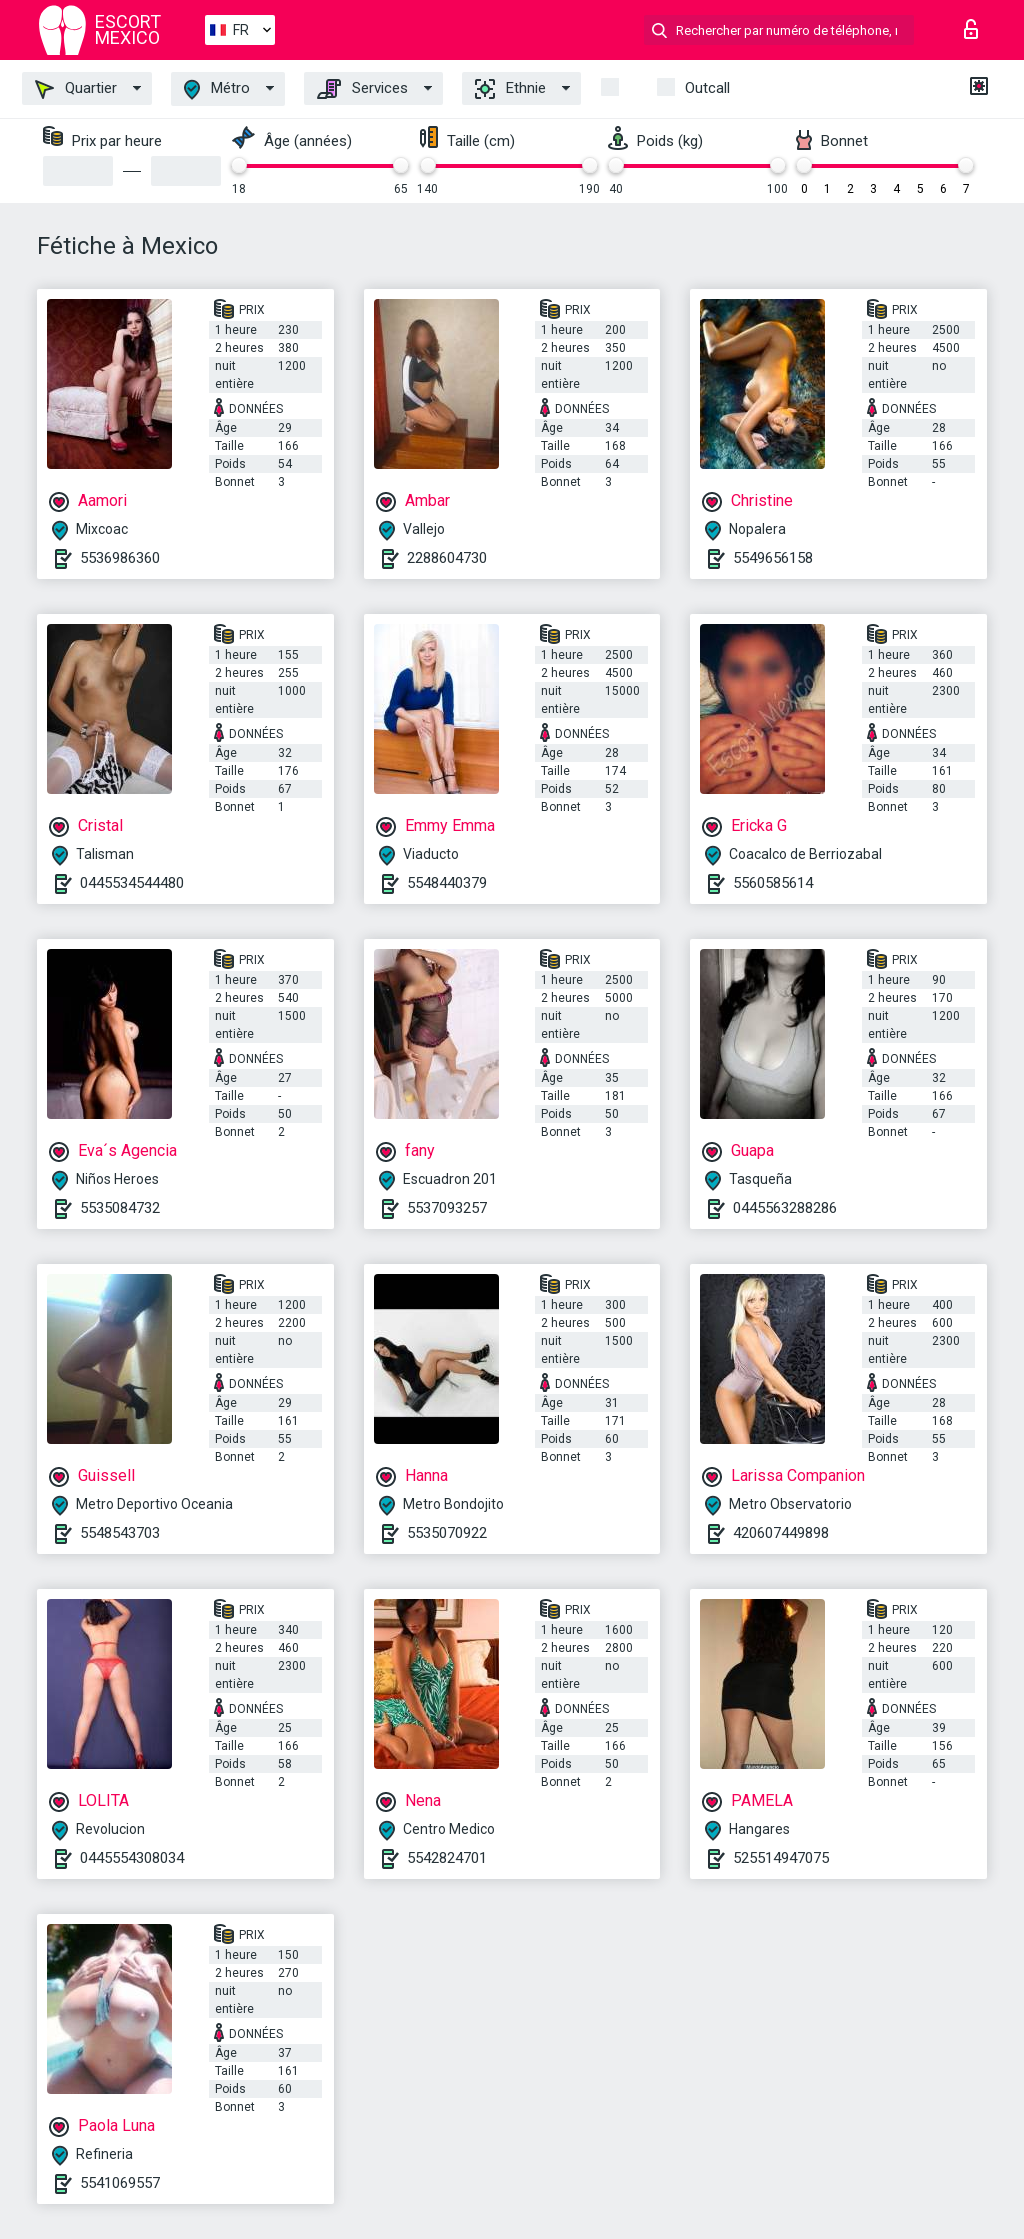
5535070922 (447, 1533)
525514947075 (781, 1858)
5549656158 (773, 558)
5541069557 (120, 2183)
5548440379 (447, 883)
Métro (217, 89)
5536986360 (120, 558)
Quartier (76, 89)
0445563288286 (785, 1208)
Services (362, 89)
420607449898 (781, 1533)
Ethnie (510, 89)
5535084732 (120, 1208)
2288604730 (447, 558)
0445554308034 (132, 1858)
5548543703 (120, 1533)
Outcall (707, 88)
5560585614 (773, 883)
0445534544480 (132, 883)
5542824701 (447, 1858)
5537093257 (447, 1208)
